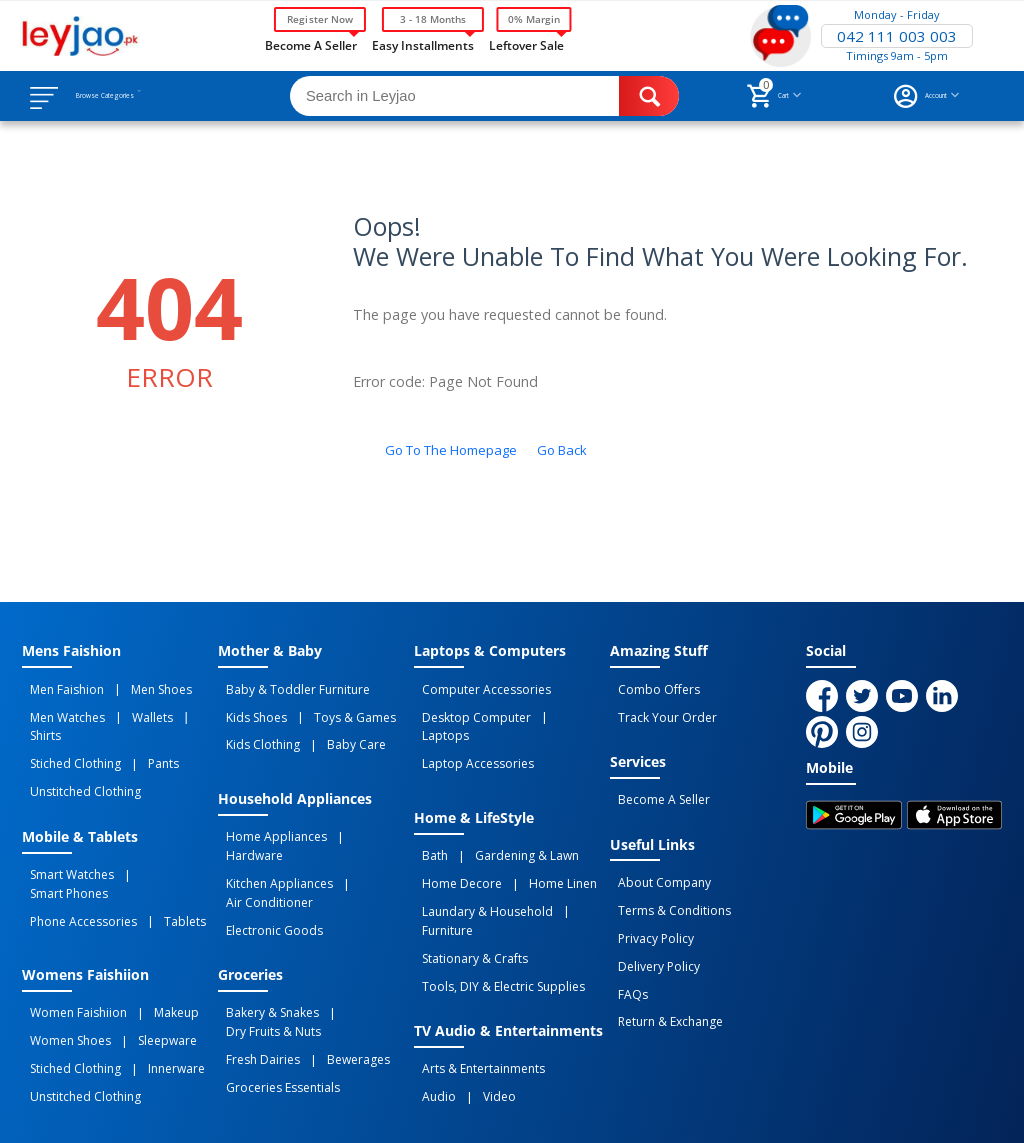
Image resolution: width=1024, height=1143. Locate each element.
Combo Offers (651, 687)
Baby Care (332, 731)
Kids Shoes (248, 709)
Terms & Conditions (666, 885)
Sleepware (143, 960)
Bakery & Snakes (264, 951)
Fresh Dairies (255, 986)
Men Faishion (59, 687)
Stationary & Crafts (467, 883)
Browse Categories (137, 96)
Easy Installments (423, 44)
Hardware (358, 817)
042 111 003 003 (897, 36)
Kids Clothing (255, 731)
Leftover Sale (526, 44)
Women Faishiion (70, 938)
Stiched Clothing (67, 731)
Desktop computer (468, 709)
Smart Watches (64, 830)
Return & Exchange (662, 973)
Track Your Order (659, 709)
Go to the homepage (451, 450)
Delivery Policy (651, 929)
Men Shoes (137, 687)
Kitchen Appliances (271, 839)
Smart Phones (156, 830)
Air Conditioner (261, 852)
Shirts (174, 709)
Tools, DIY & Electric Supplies (495, 905)
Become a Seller (311, 44)
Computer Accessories (478, 687)
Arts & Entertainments (475, 982)
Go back (562, 450)
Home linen (539, 839)
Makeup (152, 938)
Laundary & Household (479, 861)
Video (475, 1004)
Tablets (161, 852)
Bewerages (334, 986)
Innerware (152, 982)
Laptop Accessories (470, 731)
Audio (431, 1004)
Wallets (128, 709)
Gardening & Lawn (503, 817)
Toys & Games (331, 709)
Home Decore (454, 839)
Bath (427, 817)
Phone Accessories (75, 852)
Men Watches (59, 709)
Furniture (581, 861)
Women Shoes (62, 960)
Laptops (557, 709)
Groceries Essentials (275, 1008)
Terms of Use (405, 1110)
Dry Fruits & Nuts (265, 964)
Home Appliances (268, 817)
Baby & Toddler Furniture (290, 687)
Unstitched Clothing (77, 753)
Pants (139, 731)
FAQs (625, 951)
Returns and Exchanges (545, 1110)
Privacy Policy (648, 907)
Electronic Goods (266, 874)
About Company (656, 863)
